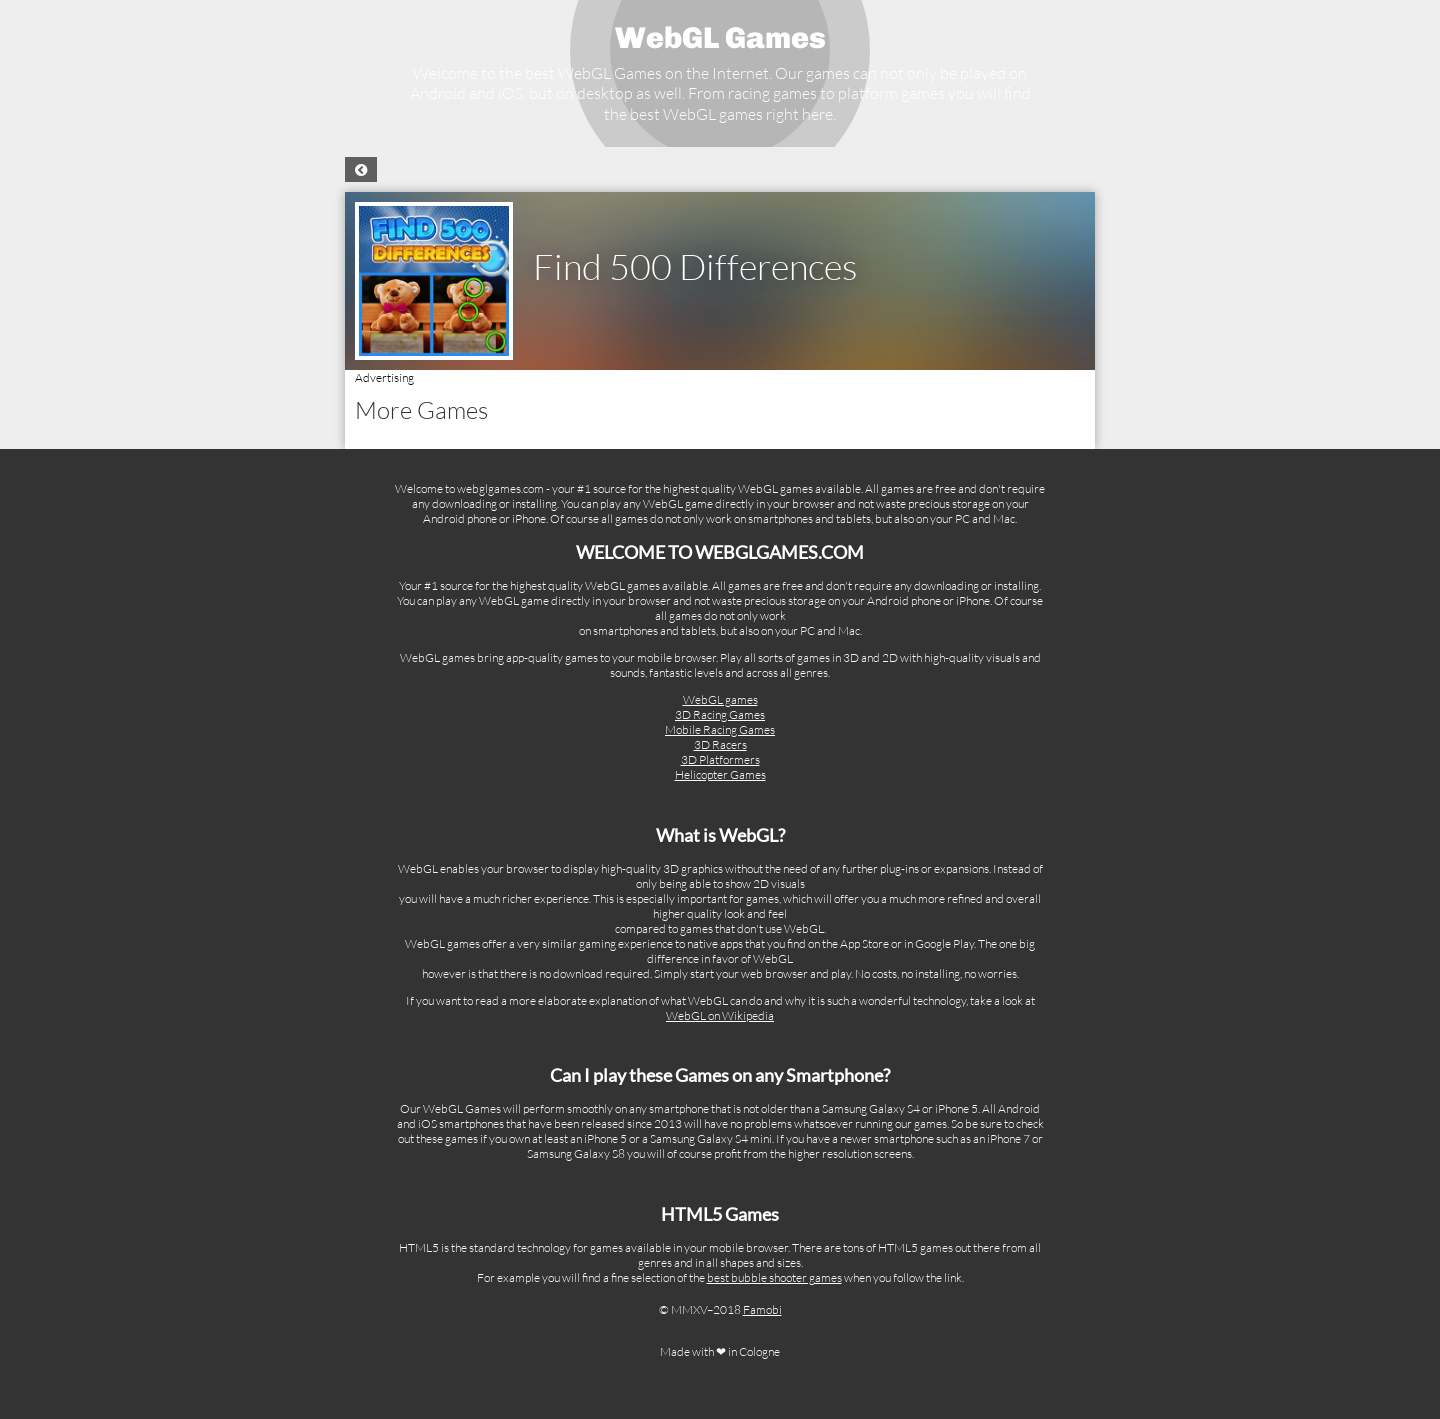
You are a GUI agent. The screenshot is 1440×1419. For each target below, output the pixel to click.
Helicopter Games (720, 774)
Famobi (762, 1309)
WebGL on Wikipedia (720, 1015)
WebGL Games (720, 38)
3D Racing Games (720, 714)
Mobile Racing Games (720, 729)
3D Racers (720, 744)
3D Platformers (720, 759)
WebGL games (720, 699)
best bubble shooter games (774, 1277)
